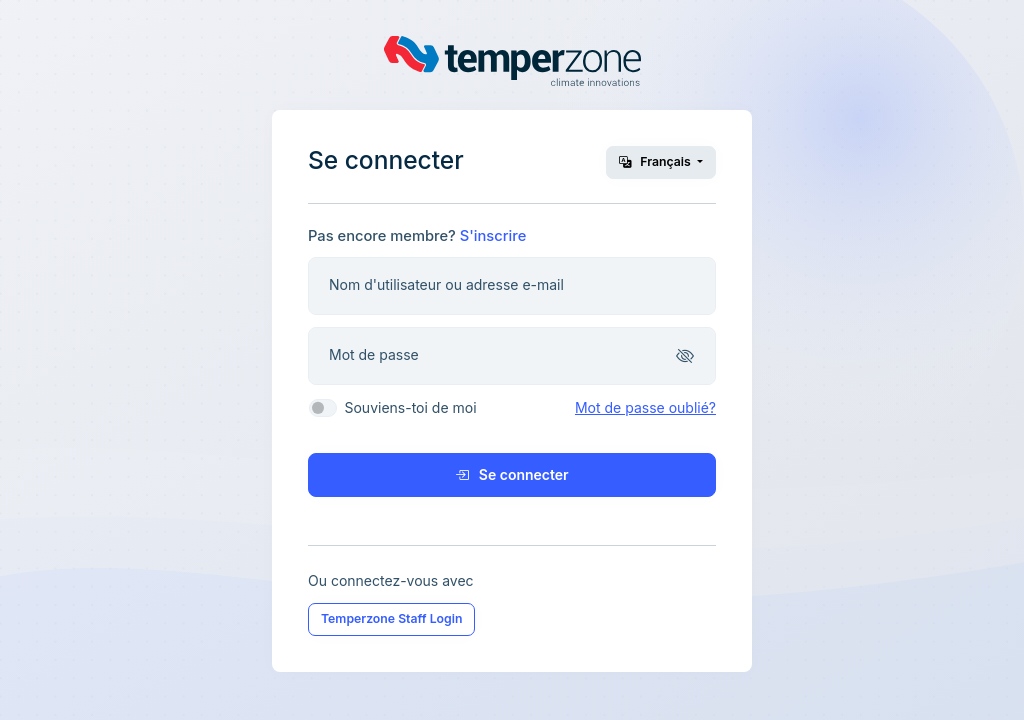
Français (656, 161)
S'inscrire (493, 236)
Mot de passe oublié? (645, 407)
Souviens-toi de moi (410, 407)
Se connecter (511, 474)
